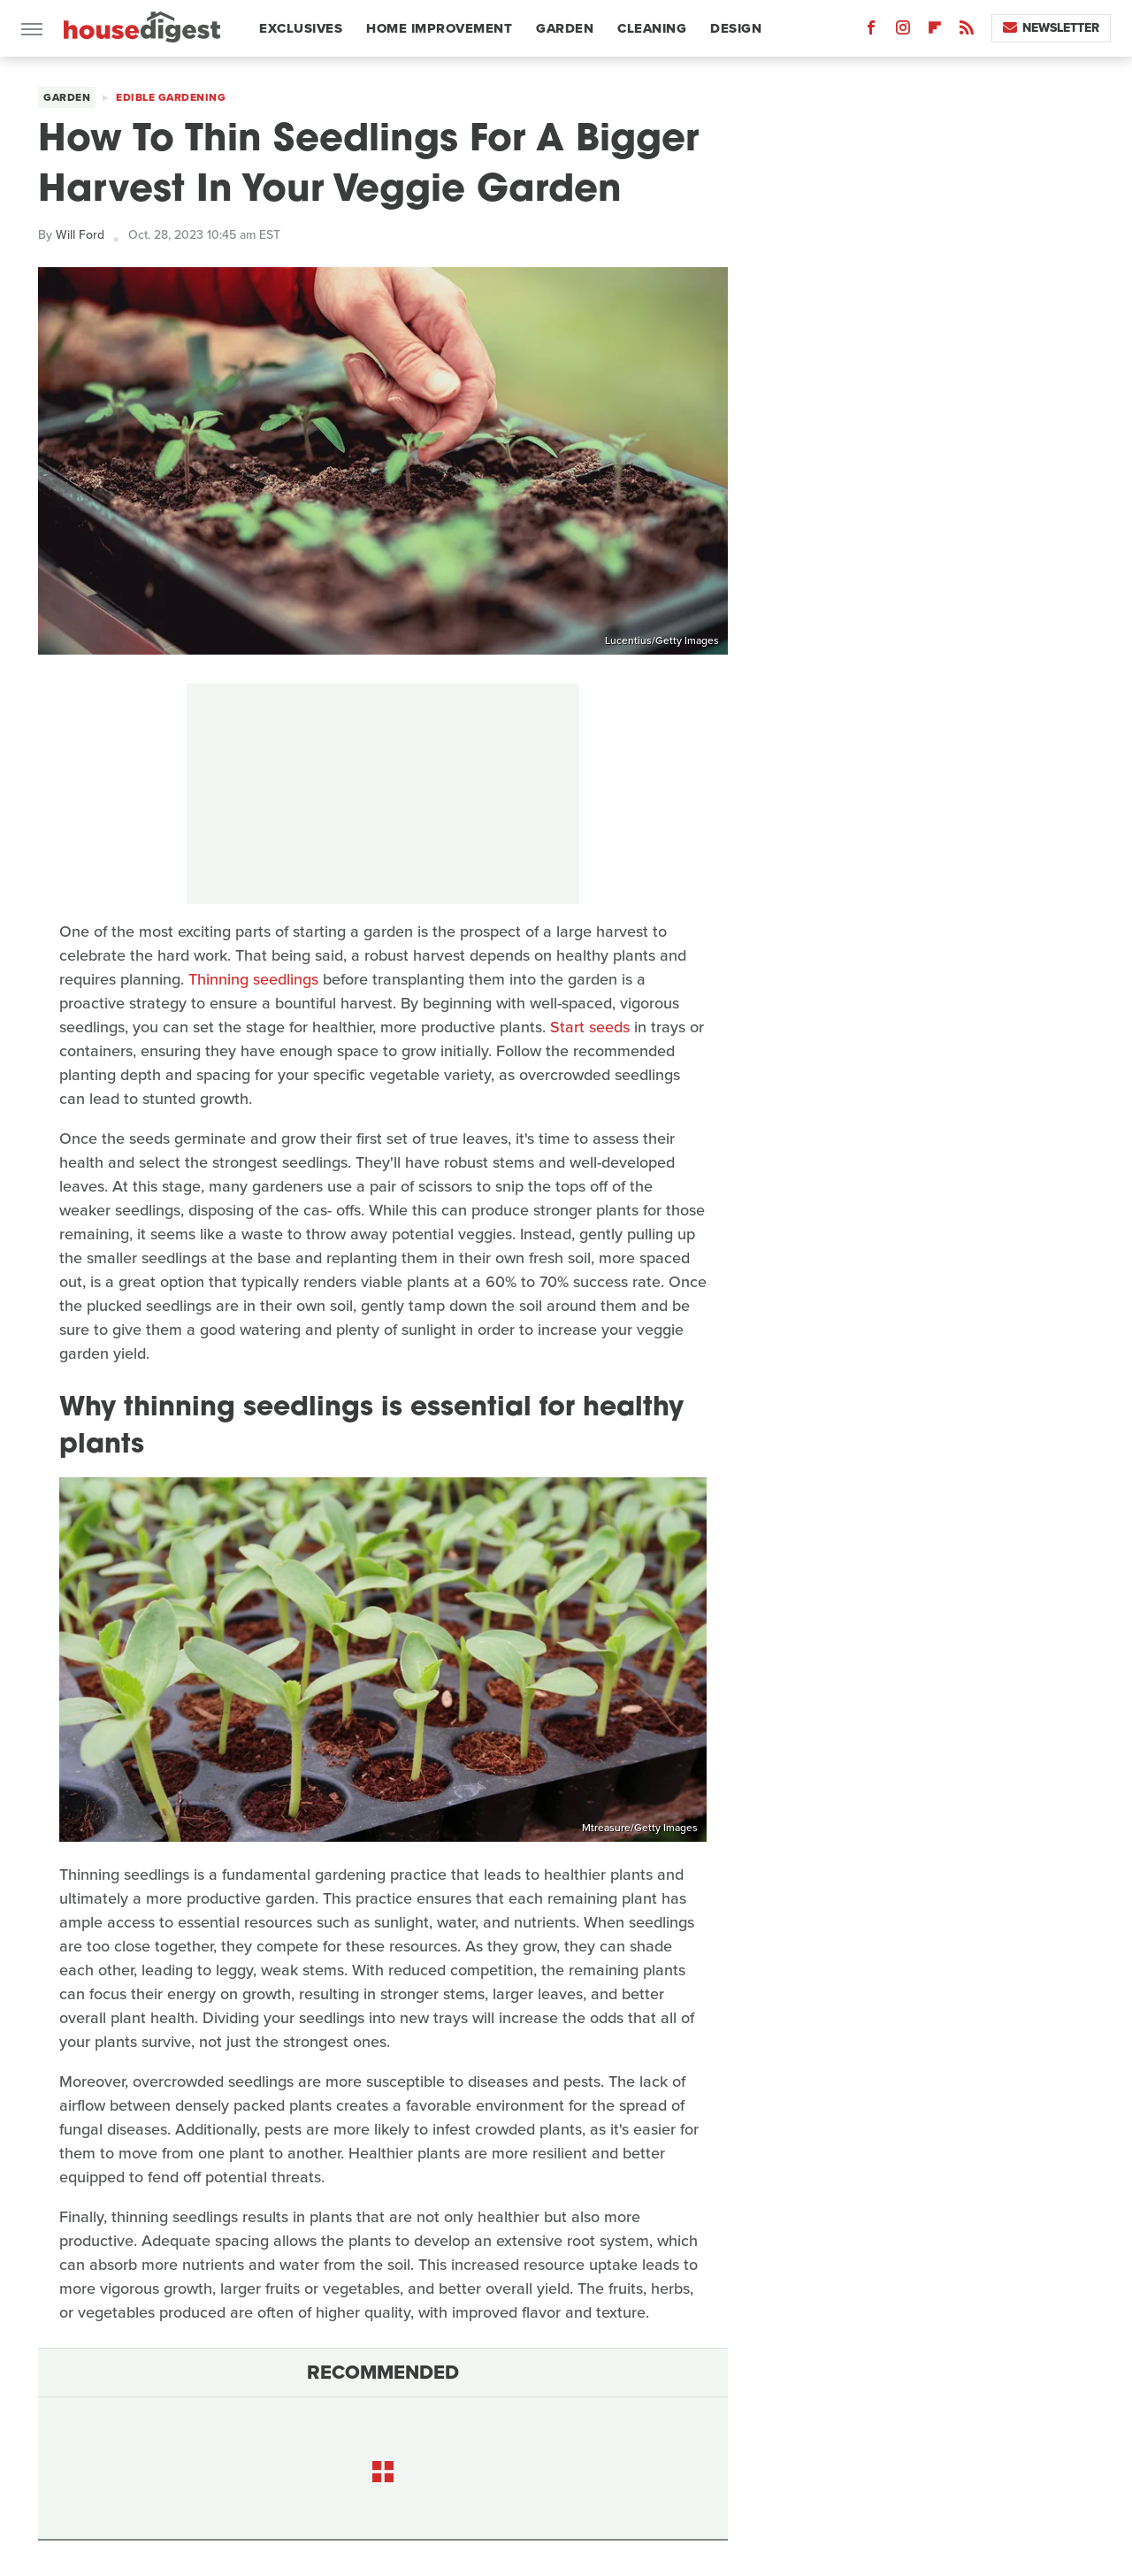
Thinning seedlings (253, 979)
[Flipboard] (935, 31)
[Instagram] (903, 31)
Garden (564, 28)
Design (735, 28)
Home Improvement (439, 28)
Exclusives (300, 28)
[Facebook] (871, 31)
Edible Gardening (171, 97)
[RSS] (967, 31)
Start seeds (590, 1027)
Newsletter (1051, 28)
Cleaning (651, 28)
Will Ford (80, 235)
